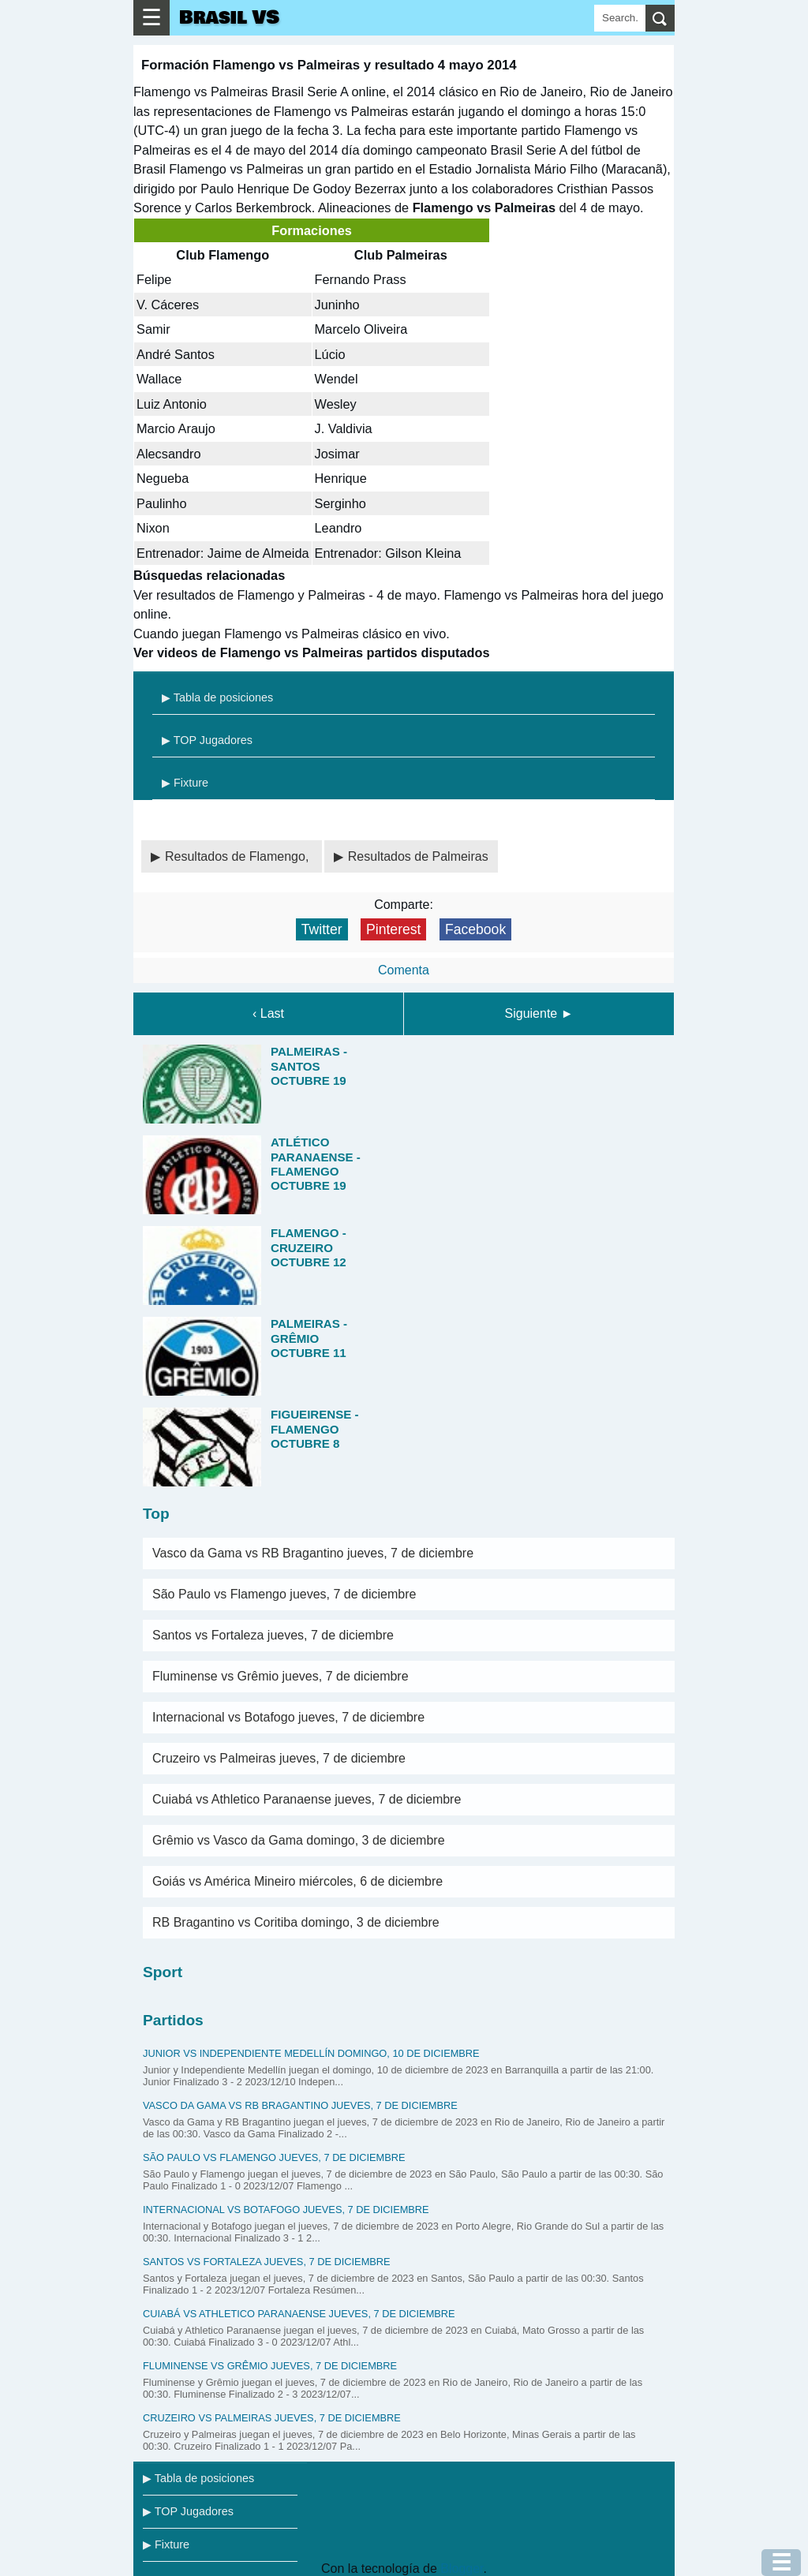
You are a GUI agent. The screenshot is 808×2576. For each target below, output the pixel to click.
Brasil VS (229, 18)
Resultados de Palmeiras (418, 856)
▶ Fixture (185, 782)
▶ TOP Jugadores (207, 740)
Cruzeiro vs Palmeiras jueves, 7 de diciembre (279, 1758)
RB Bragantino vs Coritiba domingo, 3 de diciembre (296, 1922)
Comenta (403, 970)
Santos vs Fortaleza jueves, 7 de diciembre (273, 1635)
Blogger (461, 2568)
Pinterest (393, 929)
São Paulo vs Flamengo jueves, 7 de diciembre (284, 1594)
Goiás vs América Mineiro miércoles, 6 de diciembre (297, 1881)
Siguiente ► (539, 1013)
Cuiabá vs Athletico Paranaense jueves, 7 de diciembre (306, 1799)
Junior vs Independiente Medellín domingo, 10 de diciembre (311, 2053)
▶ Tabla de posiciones (217, 697)
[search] (660, 18)
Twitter (321, 929)
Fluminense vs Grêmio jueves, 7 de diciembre (280, 1676)
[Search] (619, 18)
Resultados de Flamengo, (238, 856)
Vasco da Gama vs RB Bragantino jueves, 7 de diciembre (312, 1553)
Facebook (475, 929)
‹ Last (268, 1013)
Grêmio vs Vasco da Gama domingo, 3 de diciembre (298, 1840)
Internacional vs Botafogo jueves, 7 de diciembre (288, 1717)
